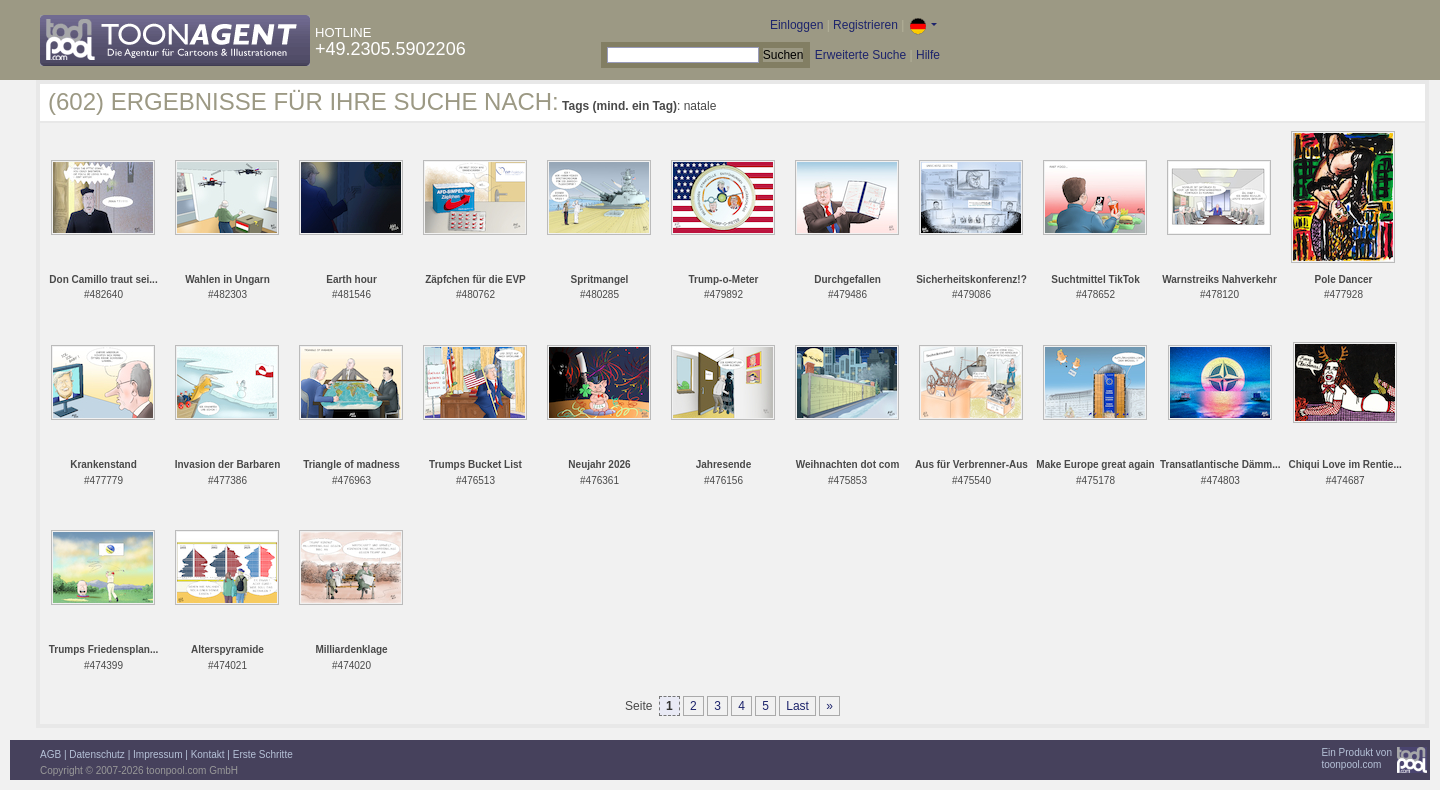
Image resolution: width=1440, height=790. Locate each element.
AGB (50, 754)
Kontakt (208, 754)
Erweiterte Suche (860, 55)
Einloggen (796, 25)
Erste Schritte (263, 754)
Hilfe (928, 55)
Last (797, 706)
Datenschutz (97, 754)
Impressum (157, 754)
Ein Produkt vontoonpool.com (1356, 758)
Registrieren (865, 25)
